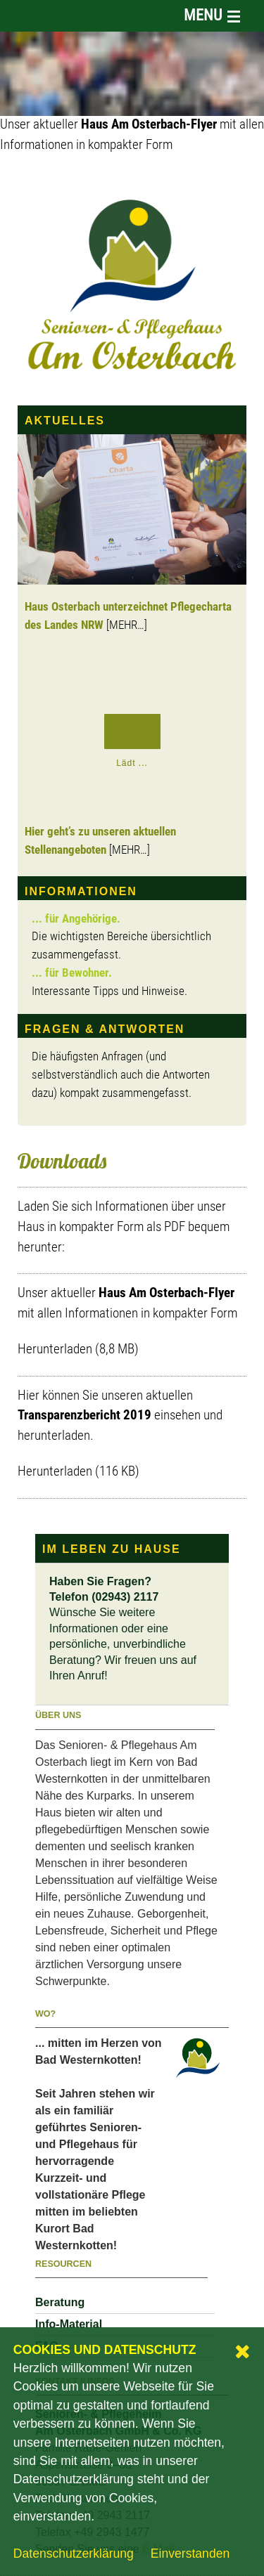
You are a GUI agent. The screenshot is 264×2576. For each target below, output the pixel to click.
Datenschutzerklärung (73, 2553)
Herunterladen (55, 1350)
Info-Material (68, 2324)
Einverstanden (190, 2553)
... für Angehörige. (76, 919)
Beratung (59, 2302)
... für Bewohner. (72, 974)
